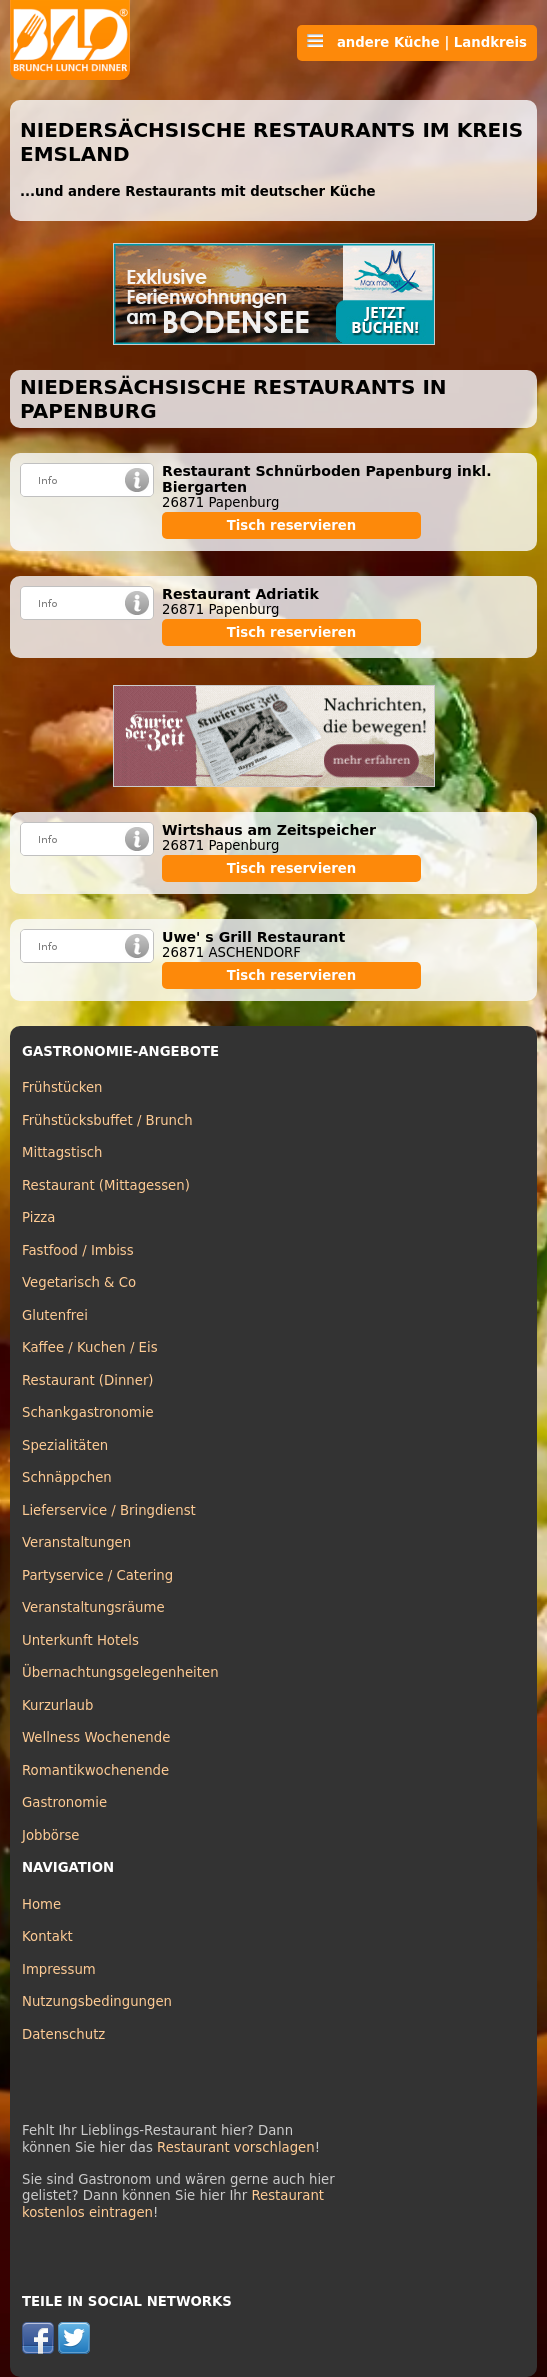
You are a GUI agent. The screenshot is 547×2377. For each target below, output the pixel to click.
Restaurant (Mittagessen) (106, 1185)
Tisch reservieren (292, 525)
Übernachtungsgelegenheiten (120, 1672)
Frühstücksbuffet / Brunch (107, 1120)
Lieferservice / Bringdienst (109, 1510)
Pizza (38, 1217)
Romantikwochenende (95, 1770)
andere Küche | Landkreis (417, 42)
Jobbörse (51, 1835)
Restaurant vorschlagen (236, 2147)
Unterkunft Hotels (80, 1640)
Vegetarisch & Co (79, 1282)
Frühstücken (62, 1087)
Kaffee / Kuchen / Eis (90, 1347)
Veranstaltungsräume (93, 1607)
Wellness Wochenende (96, 1737)
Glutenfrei (55, 1315)
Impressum (59, 1969)
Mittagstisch (62, 1152)
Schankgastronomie (88, 1412)
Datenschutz (63, 2034)
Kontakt (47, 1936)
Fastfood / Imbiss (78, 1250)
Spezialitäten (65, 1445)
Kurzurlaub (57, 1705)
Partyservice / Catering (97, 1575)
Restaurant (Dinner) (88, 1380)
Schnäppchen (67, 1477)
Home (41, 1904)
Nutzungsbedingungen (97, 2001)
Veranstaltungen (76, 1542)
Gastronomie (64, 1802)
